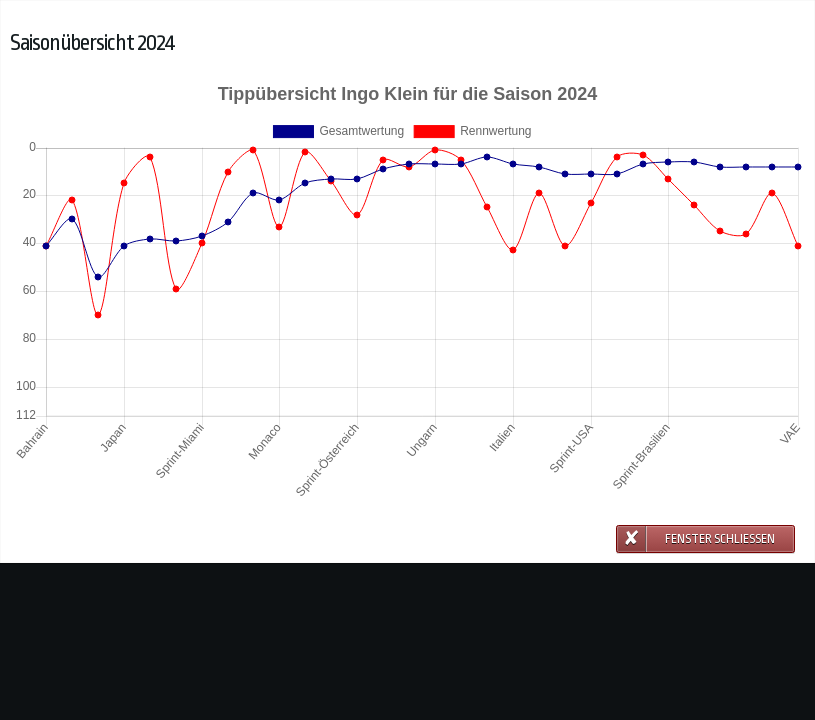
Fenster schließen (720, 539)
